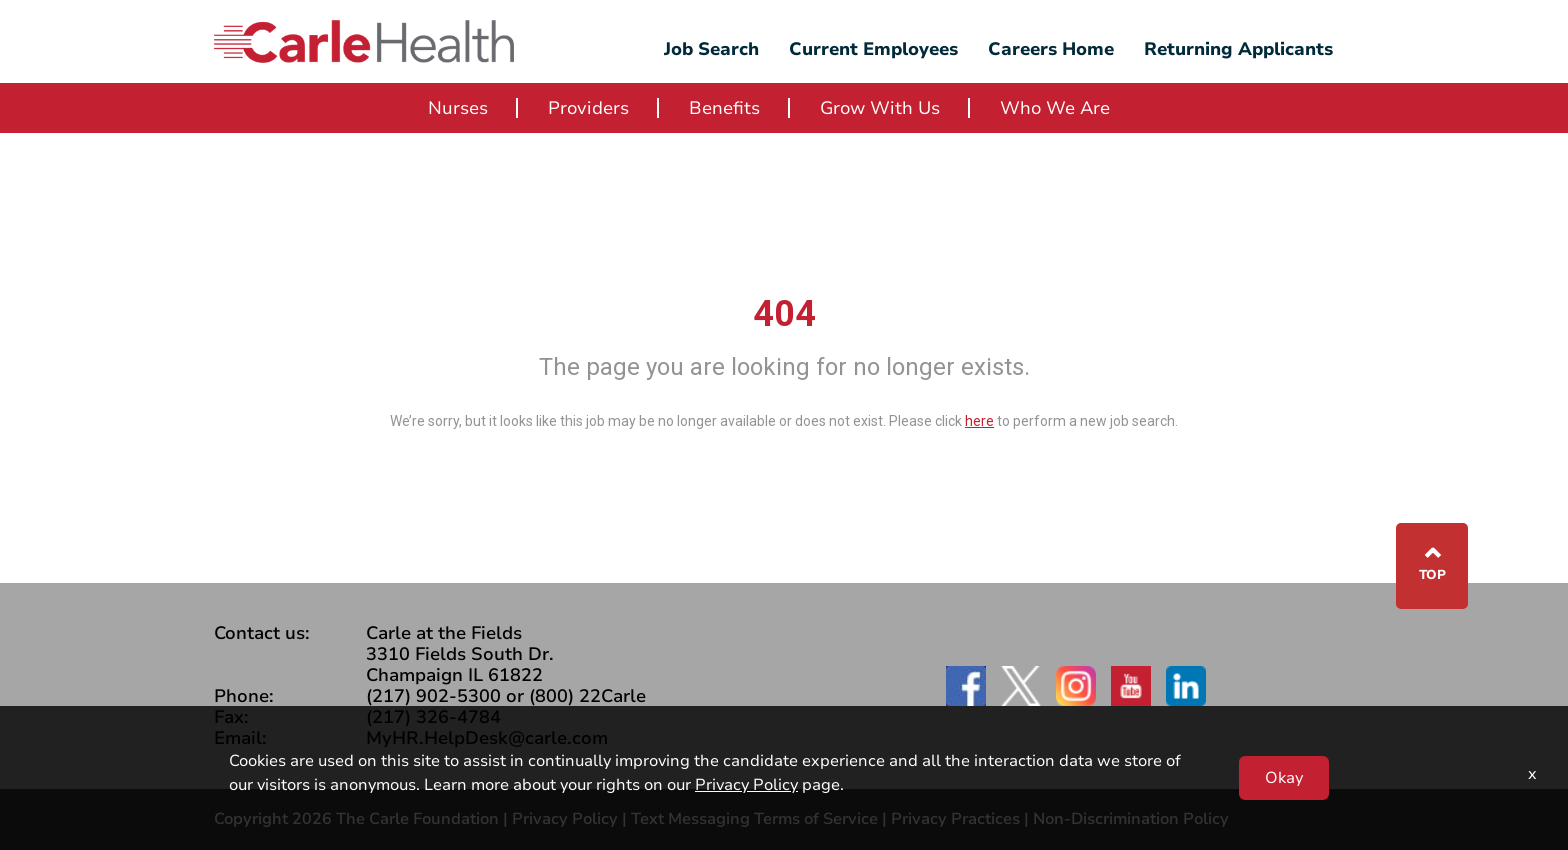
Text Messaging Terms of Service (754, 819)
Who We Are (1055, 108)
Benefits (724, 108)
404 (784, 314)
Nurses (458, 108)
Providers (588, 108)
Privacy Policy (565, 819)
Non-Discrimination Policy (1131, 819)
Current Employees (873, 49)
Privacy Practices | (962, 819)
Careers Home (1051, 49)
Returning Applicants (1238, 49)
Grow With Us (880, 108)
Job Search (711, 49)
